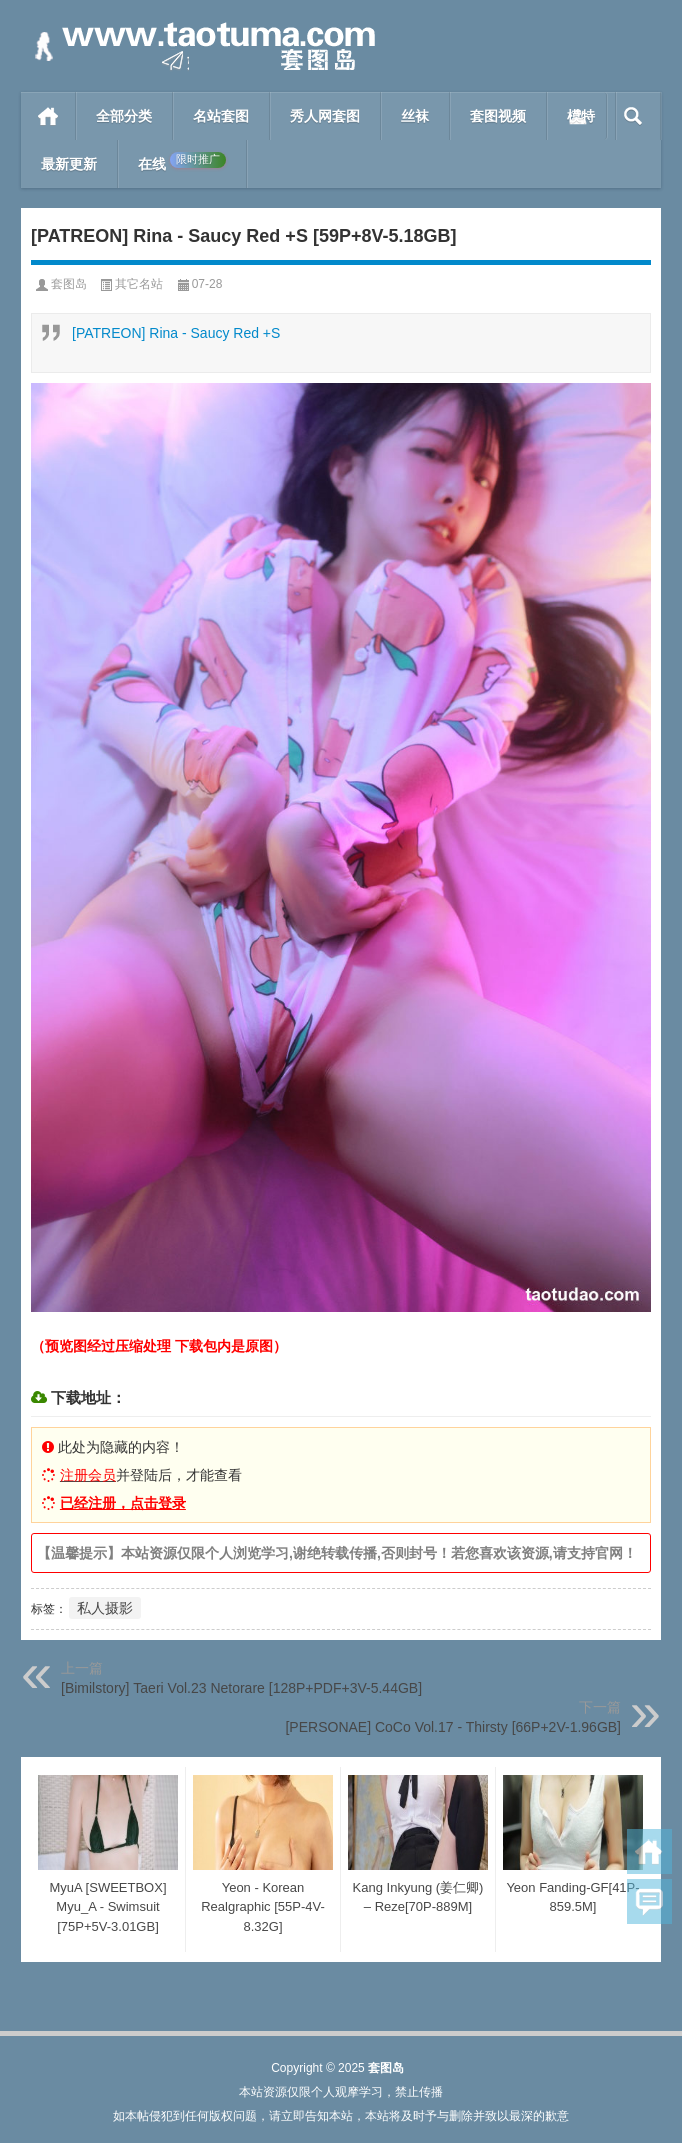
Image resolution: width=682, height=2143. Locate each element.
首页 (48, 116)
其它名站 (139, 284)
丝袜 (415, 116)
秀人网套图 (325, 116)
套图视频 (498, 116)
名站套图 (221, 116)
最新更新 (69, 164)
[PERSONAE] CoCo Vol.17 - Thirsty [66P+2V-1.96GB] (453, 1727)
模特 (581, 116)
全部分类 (124, 116)
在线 (182, 162)
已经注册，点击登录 (123, 1503)
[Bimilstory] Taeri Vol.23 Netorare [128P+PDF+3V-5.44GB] (241, 1688)
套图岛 (69, 284)
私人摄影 (105, 1608)
